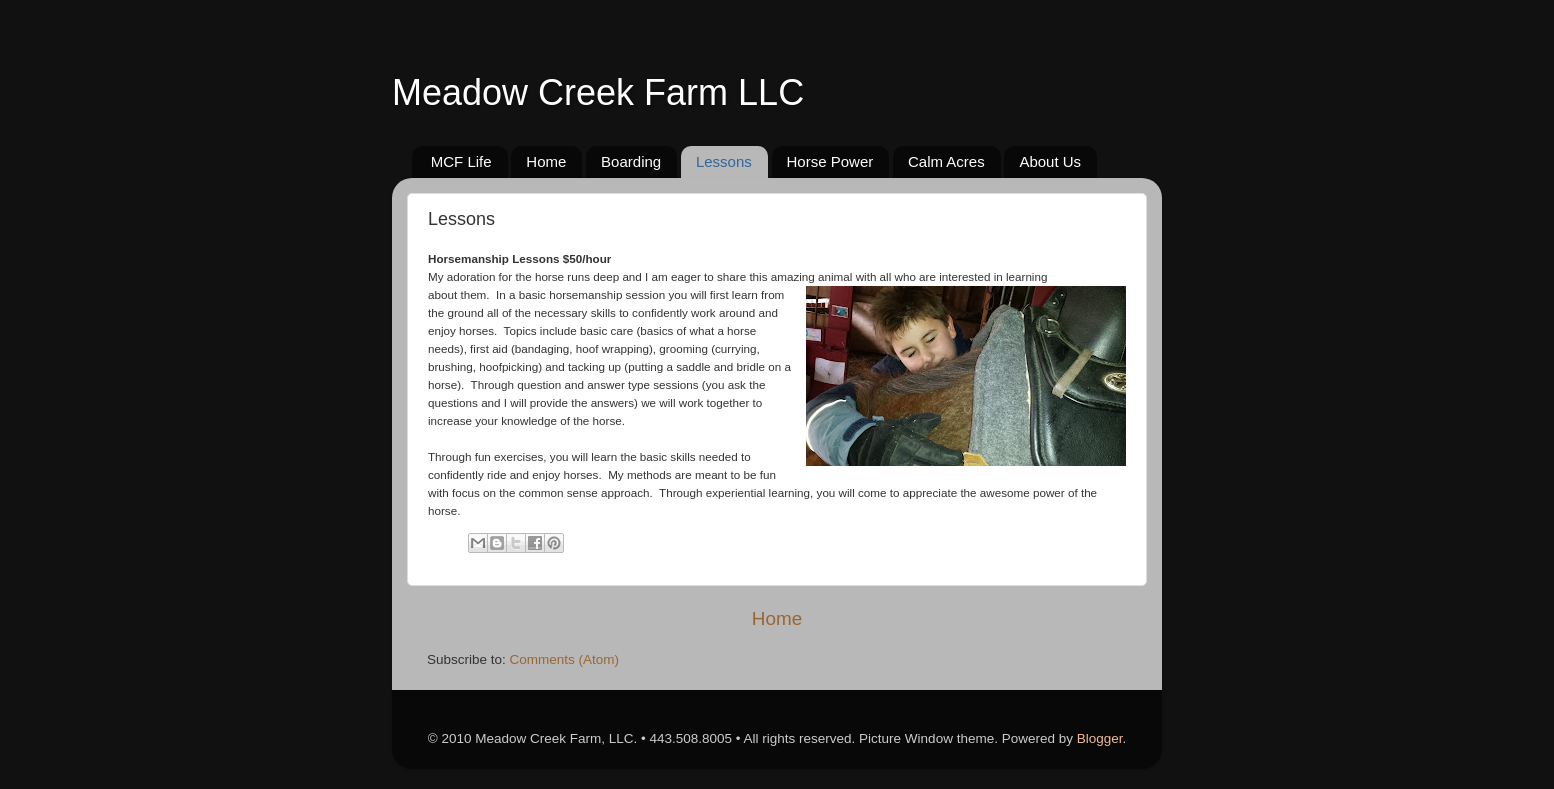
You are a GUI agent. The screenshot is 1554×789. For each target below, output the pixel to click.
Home (546, 161)
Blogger (1100, 738)
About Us (1050, 161)
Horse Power (830, 161)
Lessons (724, 161)
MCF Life (461, 161)
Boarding (631, 161)
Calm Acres (946, 161)
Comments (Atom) (565, 659)
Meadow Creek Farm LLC (598, 92)
